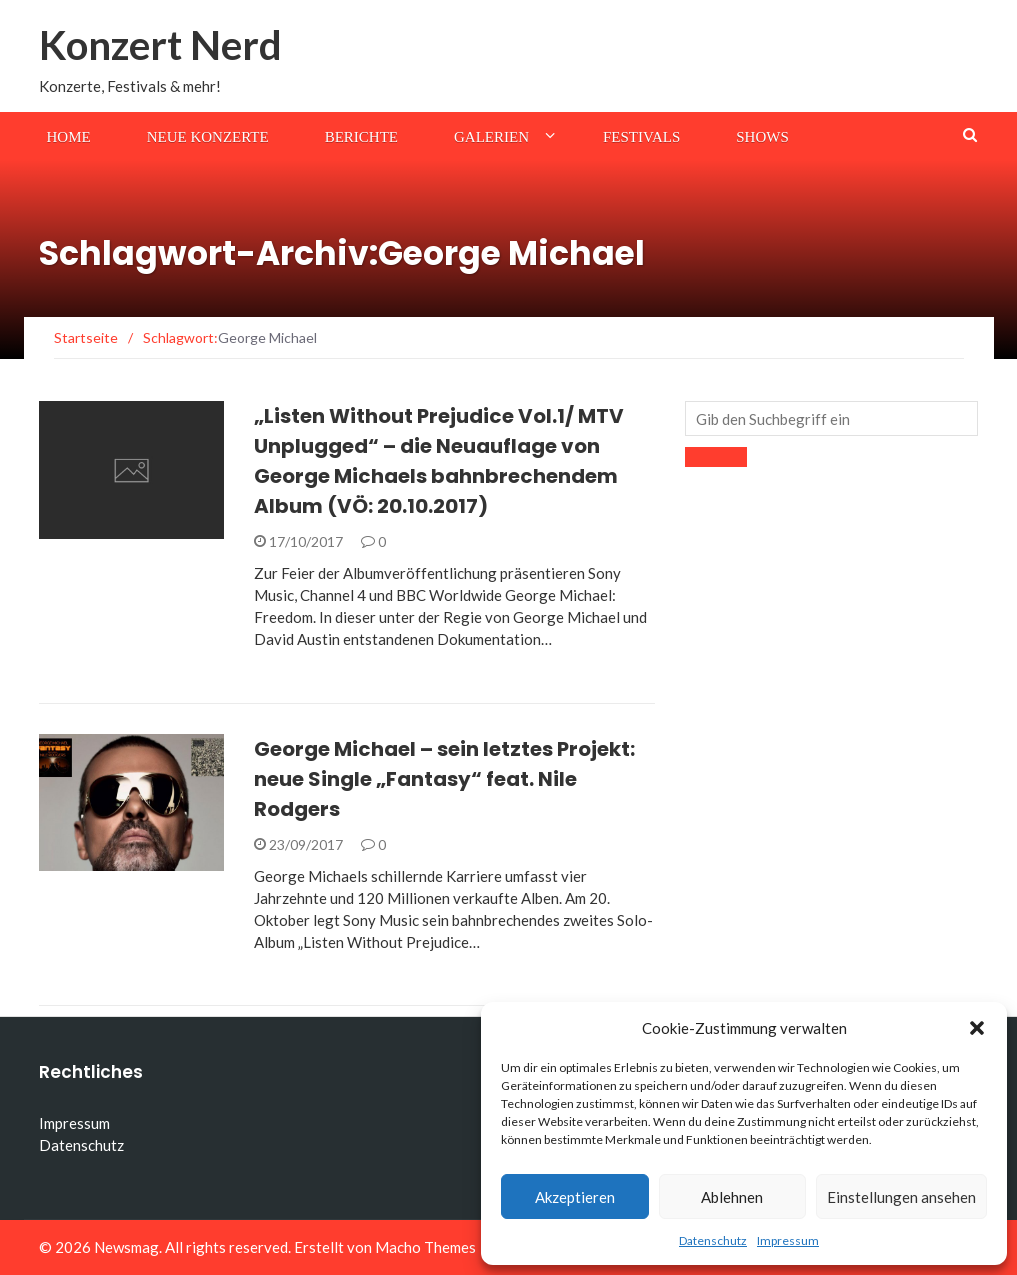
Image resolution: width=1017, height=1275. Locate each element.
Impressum (788, 1240)
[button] (977, 1028)
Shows (762, 137)
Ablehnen (732, 1197)
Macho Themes (425, 1247)
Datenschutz (713, 1240)
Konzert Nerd (160, 45)
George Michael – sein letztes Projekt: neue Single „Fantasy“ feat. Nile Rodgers (444, 779)
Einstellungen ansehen (901, 1197)
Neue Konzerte (208, 137)
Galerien (491, 137)
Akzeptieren (575, 1197)
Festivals (641, 137)
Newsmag (126, 1247)
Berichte (361, 137)
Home (69, 137)
